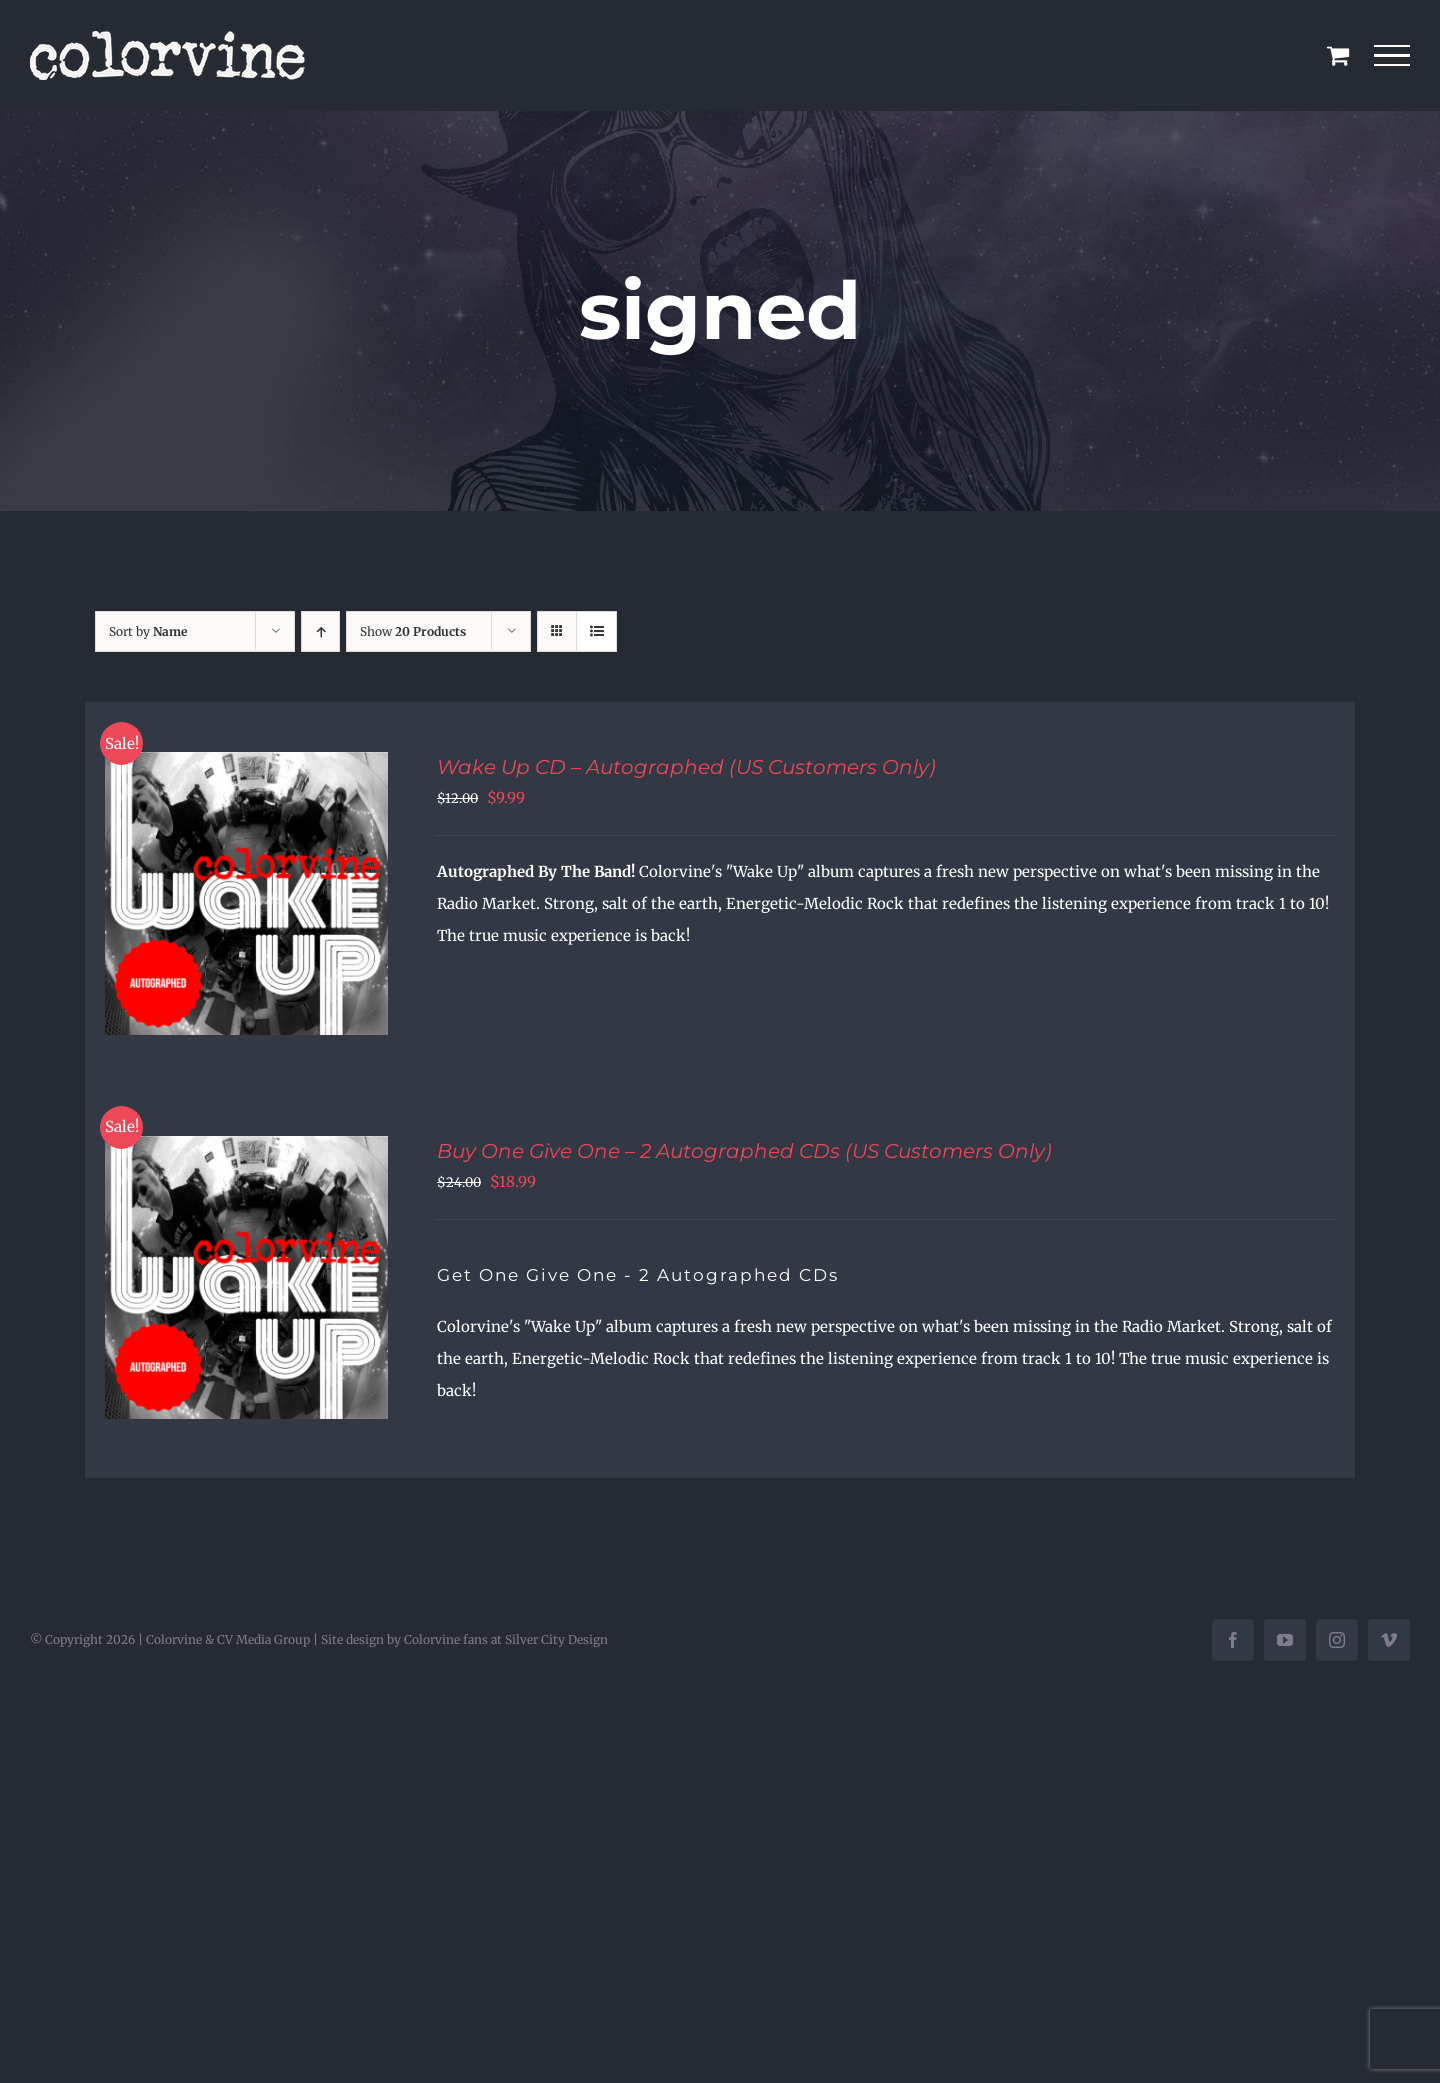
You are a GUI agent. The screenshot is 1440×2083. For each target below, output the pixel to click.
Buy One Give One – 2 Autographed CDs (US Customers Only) (744, 1151)
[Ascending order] (320, 631)
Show (413, 631)
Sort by (148, 631)
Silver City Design (556, 1639)
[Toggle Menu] (1392, 56)
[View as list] (596, 631)
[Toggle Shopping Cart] (1338, 55)
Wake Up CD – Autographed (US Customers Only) (686, 767)
